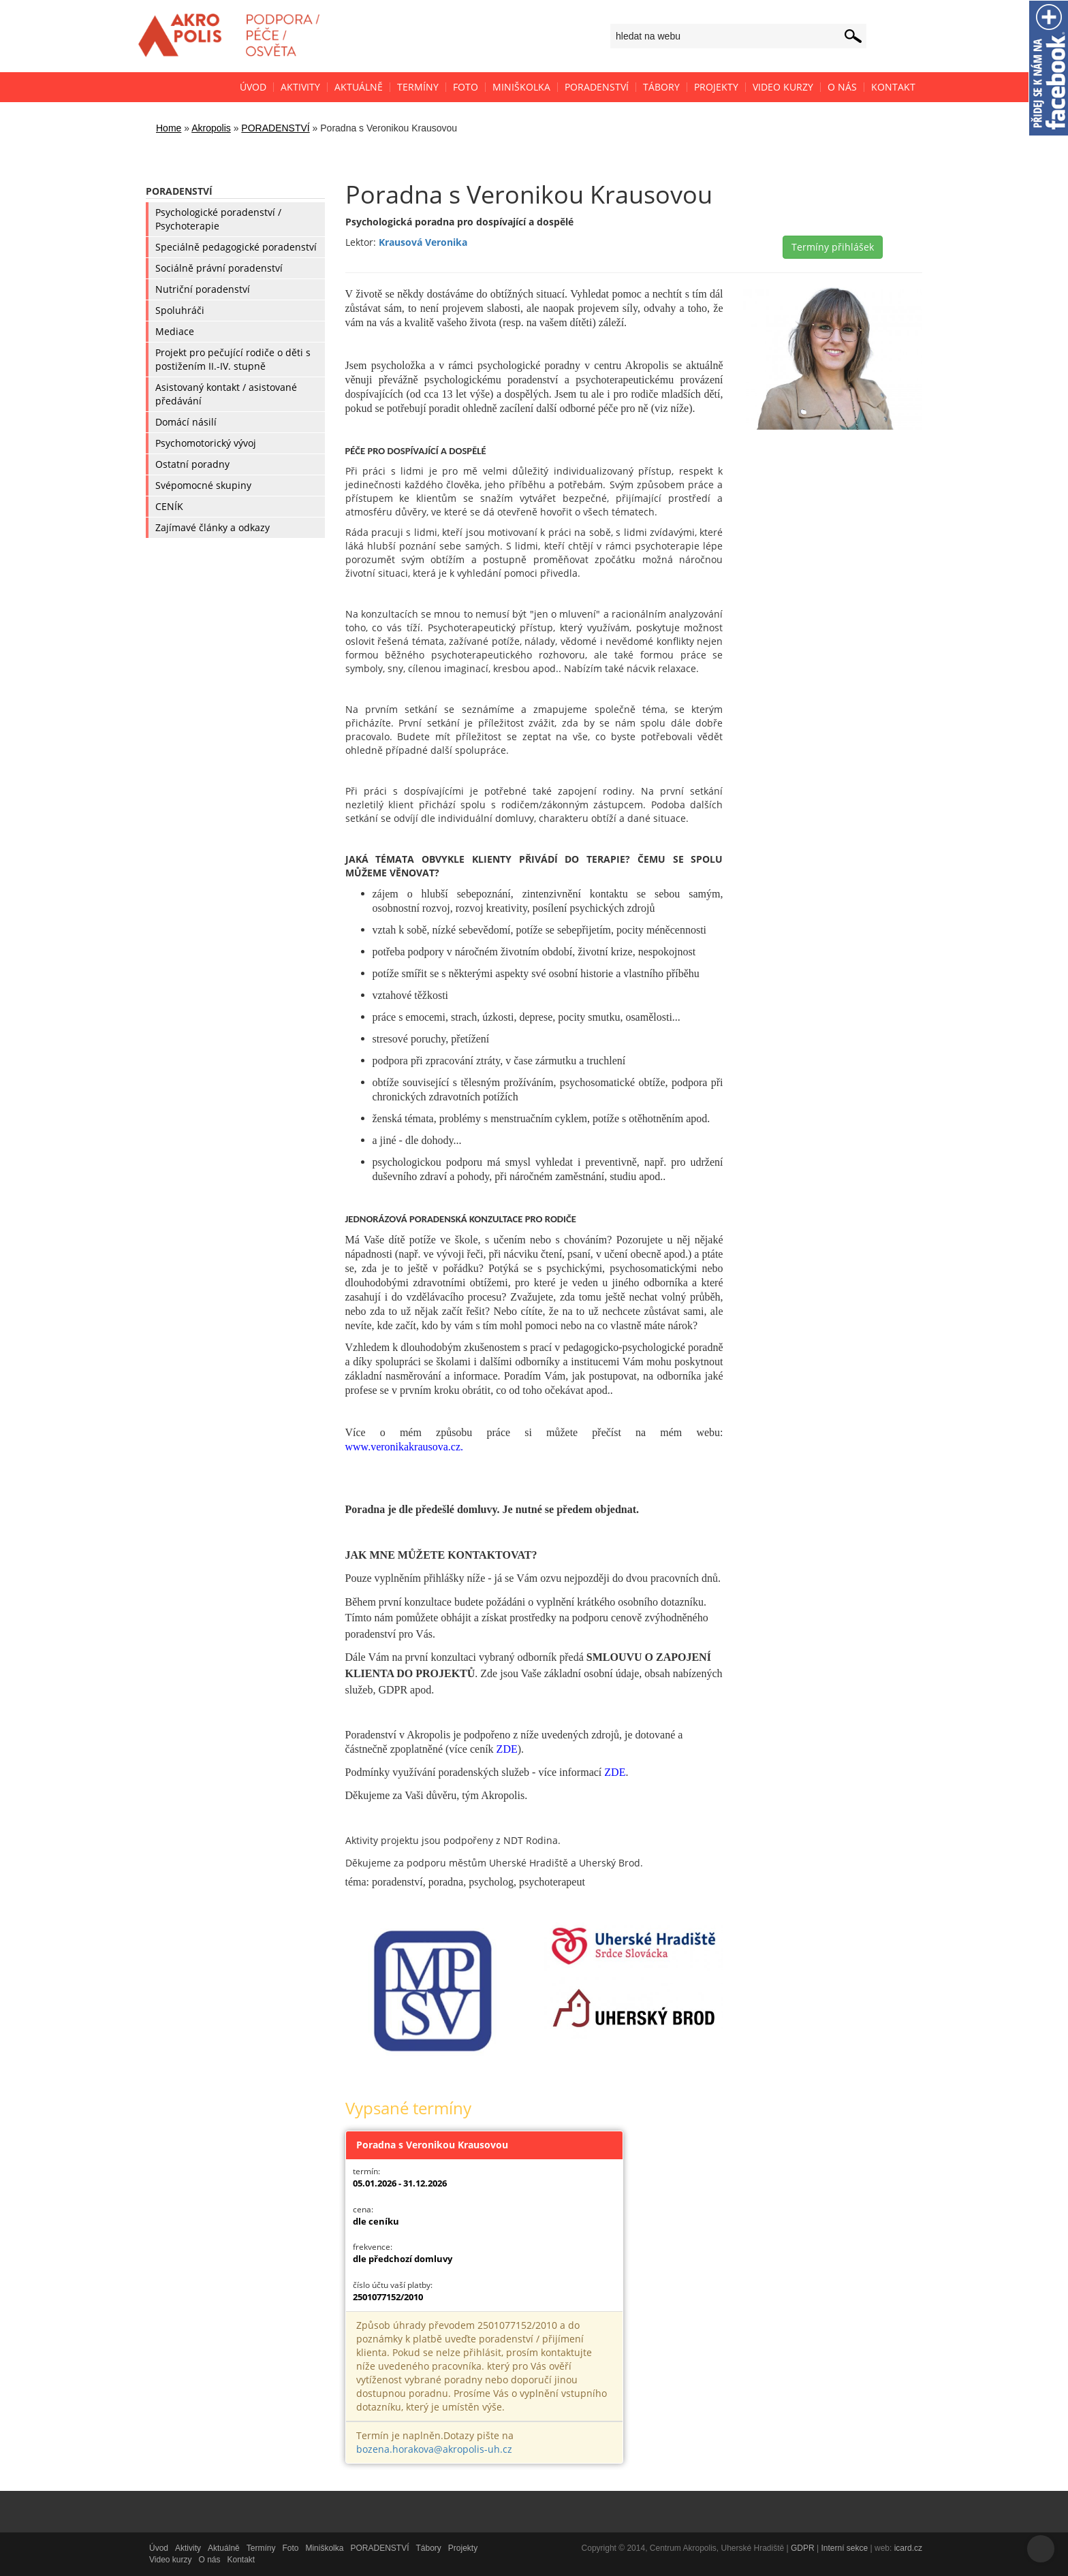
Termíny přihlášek (832, 246)
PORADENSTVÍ (275, 128)
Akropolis (211, 128)
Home (168, 128)
